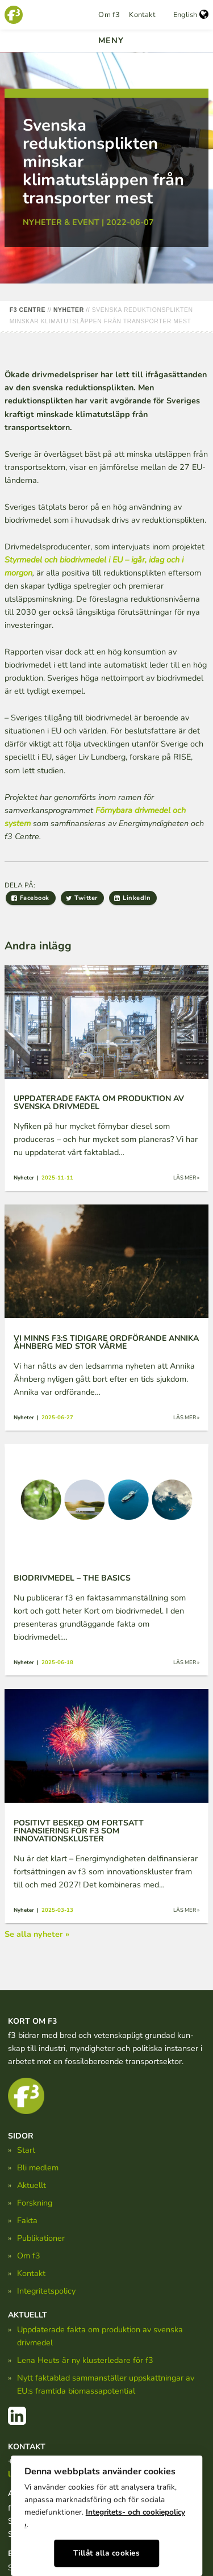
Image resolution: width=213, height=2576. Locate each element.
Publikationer (41, 2238)
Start (26, 2150)
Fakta (27, 2220)
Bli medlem (38, 2167)
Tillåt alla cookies (106, 2553)
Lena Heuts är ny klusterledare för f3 (85, 2360)
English (190, 15)
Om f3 (109, 15)
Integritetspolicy (46, 2290)
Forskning (34, 2202)
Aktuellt (31, 2185)
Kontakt (142, 15)
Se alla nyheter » (37, 1934)
